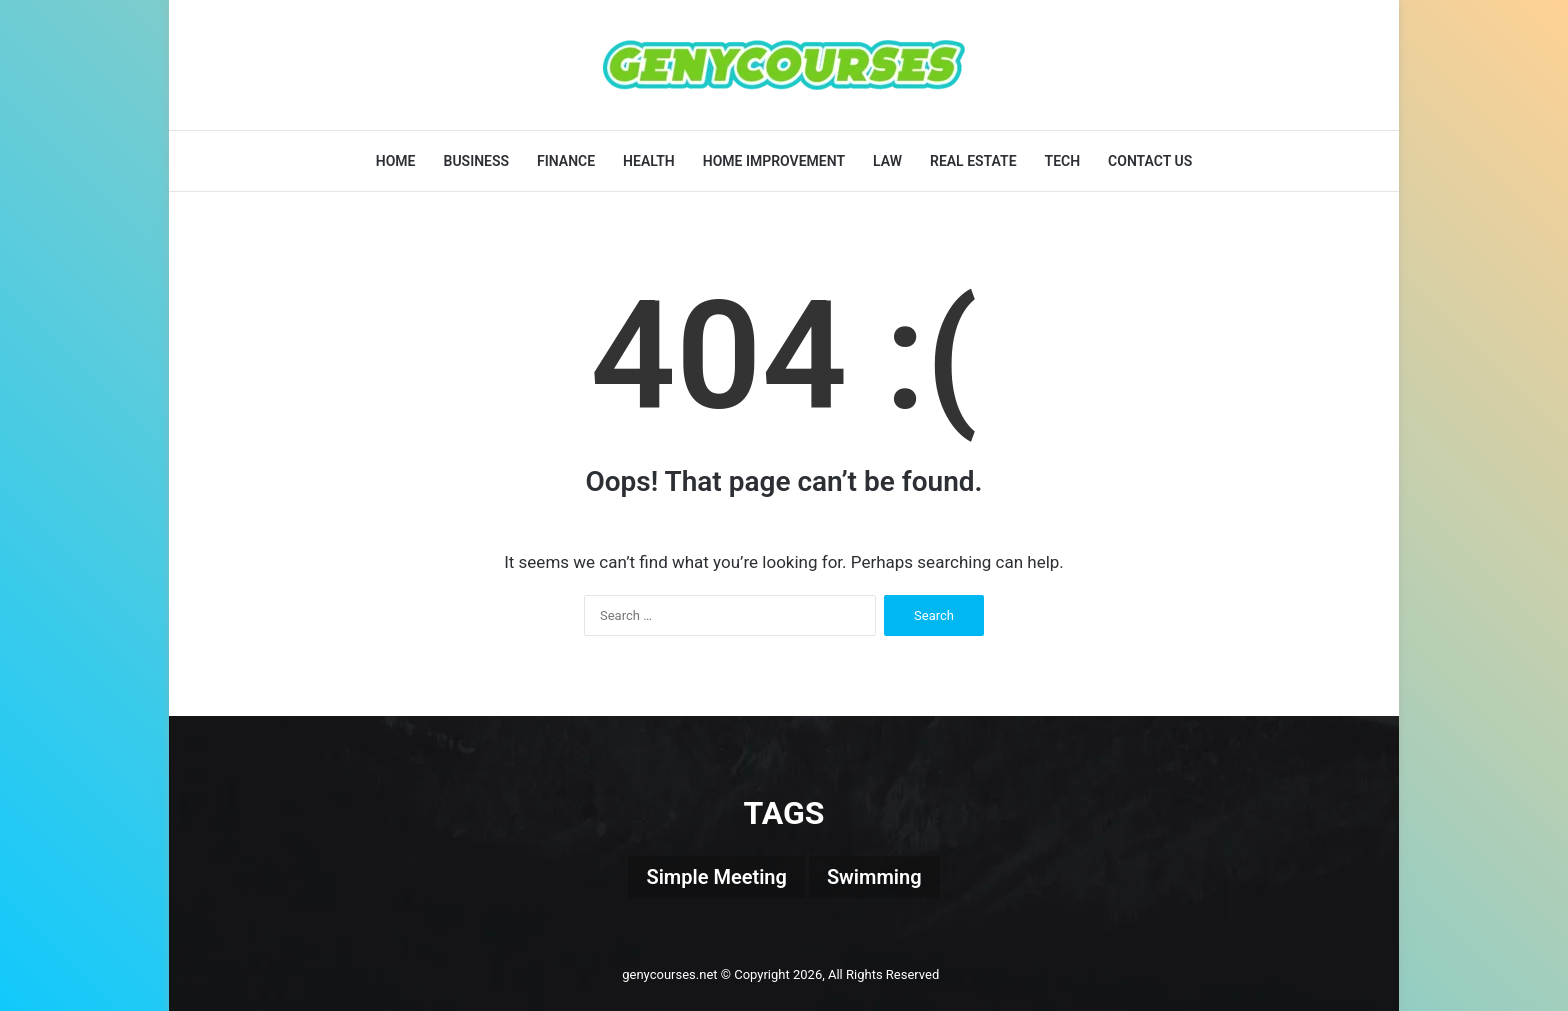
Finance (566, 161)
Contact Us (1150, 161)
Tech (1063, 161)
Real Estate (973, 161)
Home (396, 161)
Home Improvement (774, 161)
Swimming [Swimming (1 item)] (874, 877)
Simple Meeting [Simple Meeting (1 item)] (716, 877)
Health (649, 161)
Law (887, 161)
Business (477, 161)
